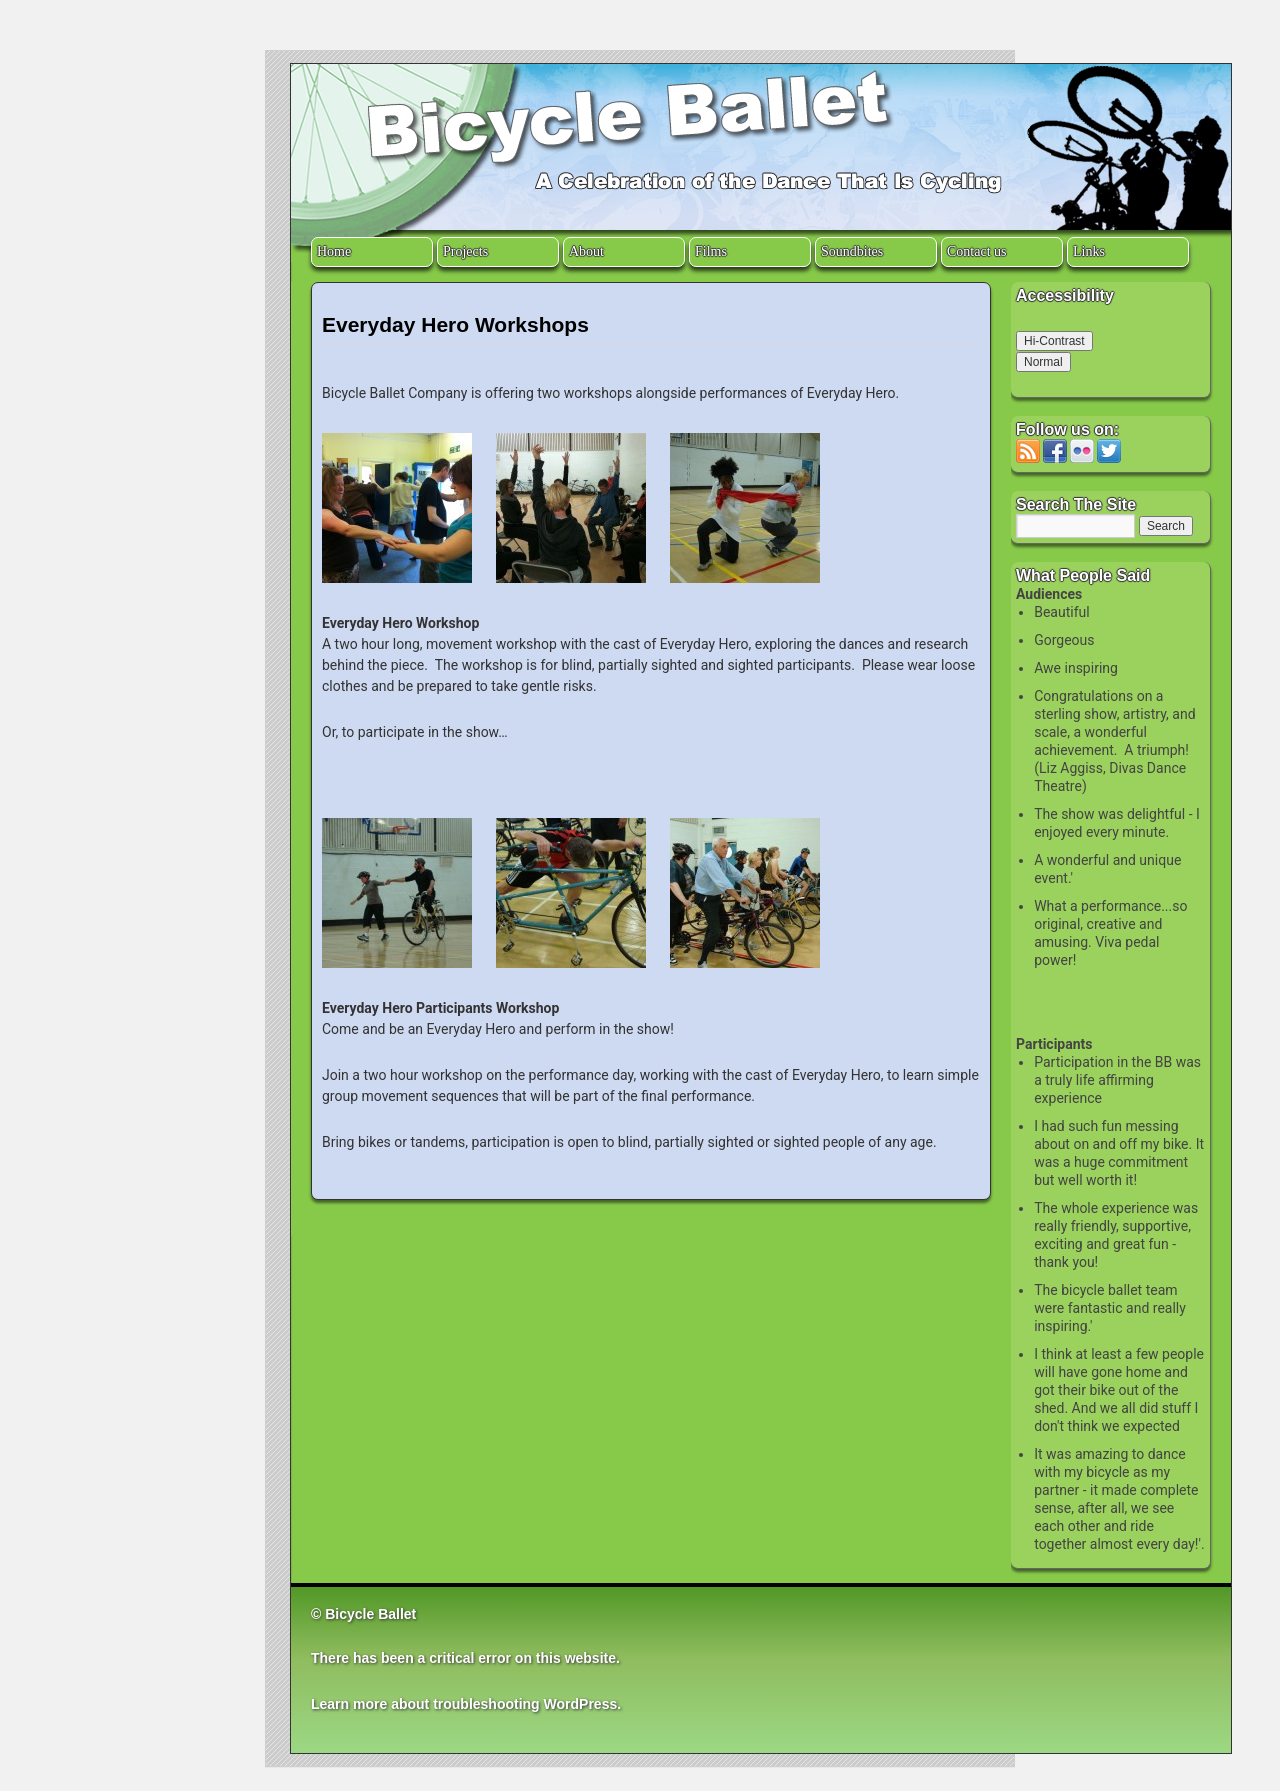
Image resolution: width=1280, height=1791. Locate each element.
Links (1089, 251)
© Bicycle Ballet (363, 1614)
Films (711, 251)
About (586, 251)
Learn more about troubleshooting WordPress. (466, 1704)
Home (334, 251)
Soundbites (852, 251)
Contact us (977, 251)
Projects (465, 251)
